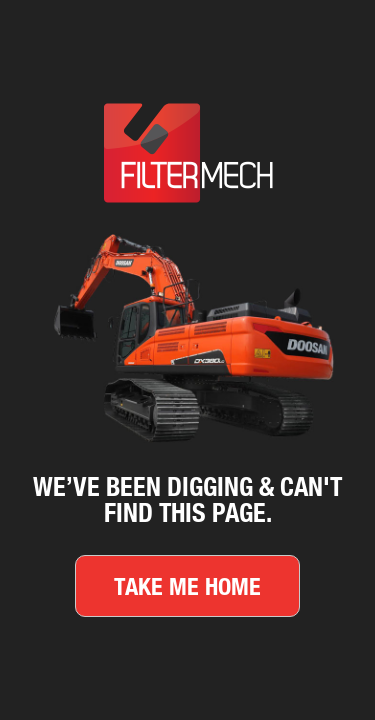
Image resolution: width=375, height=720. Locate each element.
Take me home (187, 586)
